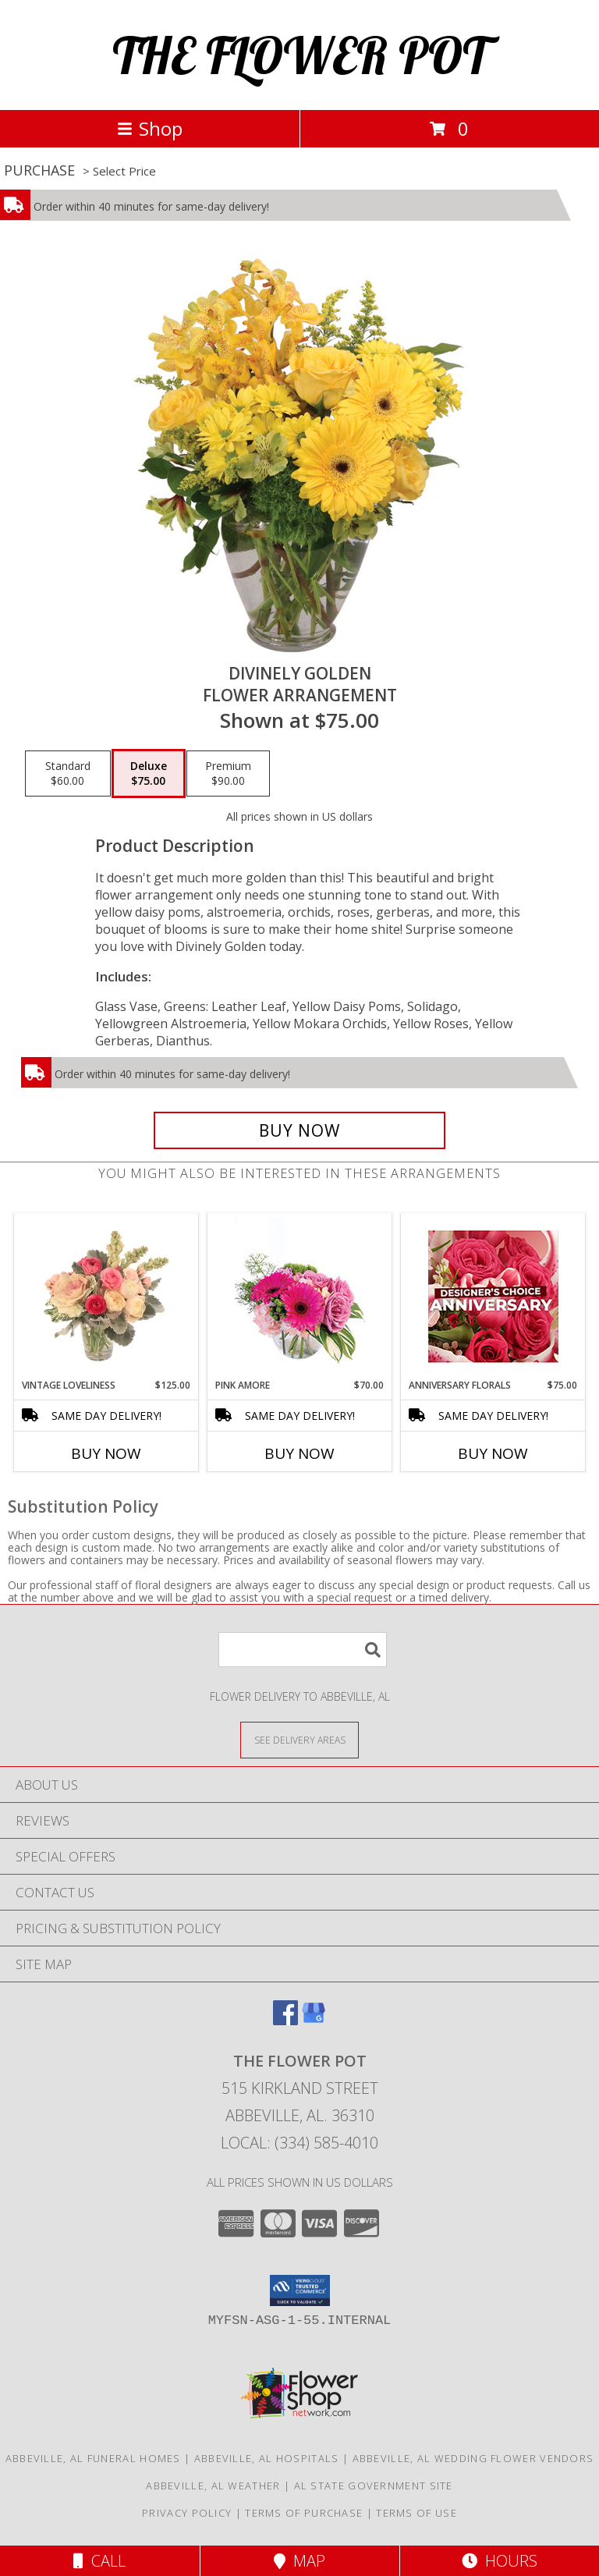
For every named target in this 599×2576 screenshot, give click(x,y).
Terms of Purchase (304, 2513)
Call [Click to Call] (99, 2560)
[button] (300, 2290)
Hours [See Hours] (499, 2560)
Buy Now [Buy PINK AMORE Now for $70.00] (299, 1453)
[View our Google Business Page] (313, 2020)
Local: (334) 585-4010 (299, 2142)
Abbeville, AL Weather (213, 2485)
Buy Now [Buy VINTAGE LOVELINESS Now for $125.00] (106, 1453)
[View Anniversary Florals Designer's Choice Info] (493, 1296)
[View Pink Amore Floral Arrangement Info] (300, 1296)
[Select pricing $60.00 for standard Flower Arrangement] (68, 774)
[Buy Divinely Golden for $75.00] (299, 1130)
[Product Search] (302, 1649)
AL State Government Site (373, 2485)
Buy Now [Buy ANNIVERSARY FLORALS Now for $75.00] (493, 1453)
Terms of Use (416, 2513)
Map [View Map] (299, 2560)
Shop (150, 128)
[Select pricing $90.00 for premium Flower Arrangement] (228, 774)
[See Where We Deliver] (299, 1739)
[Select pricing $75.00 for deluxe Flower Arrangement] (148, 774)
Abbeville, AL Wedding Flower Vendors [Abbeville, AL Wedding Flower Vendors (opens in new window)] (473, 2458)
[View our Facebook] (285, 2020)
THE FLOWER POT (299, 55)
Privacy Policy (187, 2513)
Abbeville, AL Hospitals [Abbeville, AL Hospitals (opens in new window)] (266, 2458)
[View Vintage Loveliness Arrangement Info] (106, 1296)
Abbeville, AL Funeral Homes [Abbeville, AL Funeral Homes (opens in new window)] (93, 2458)
